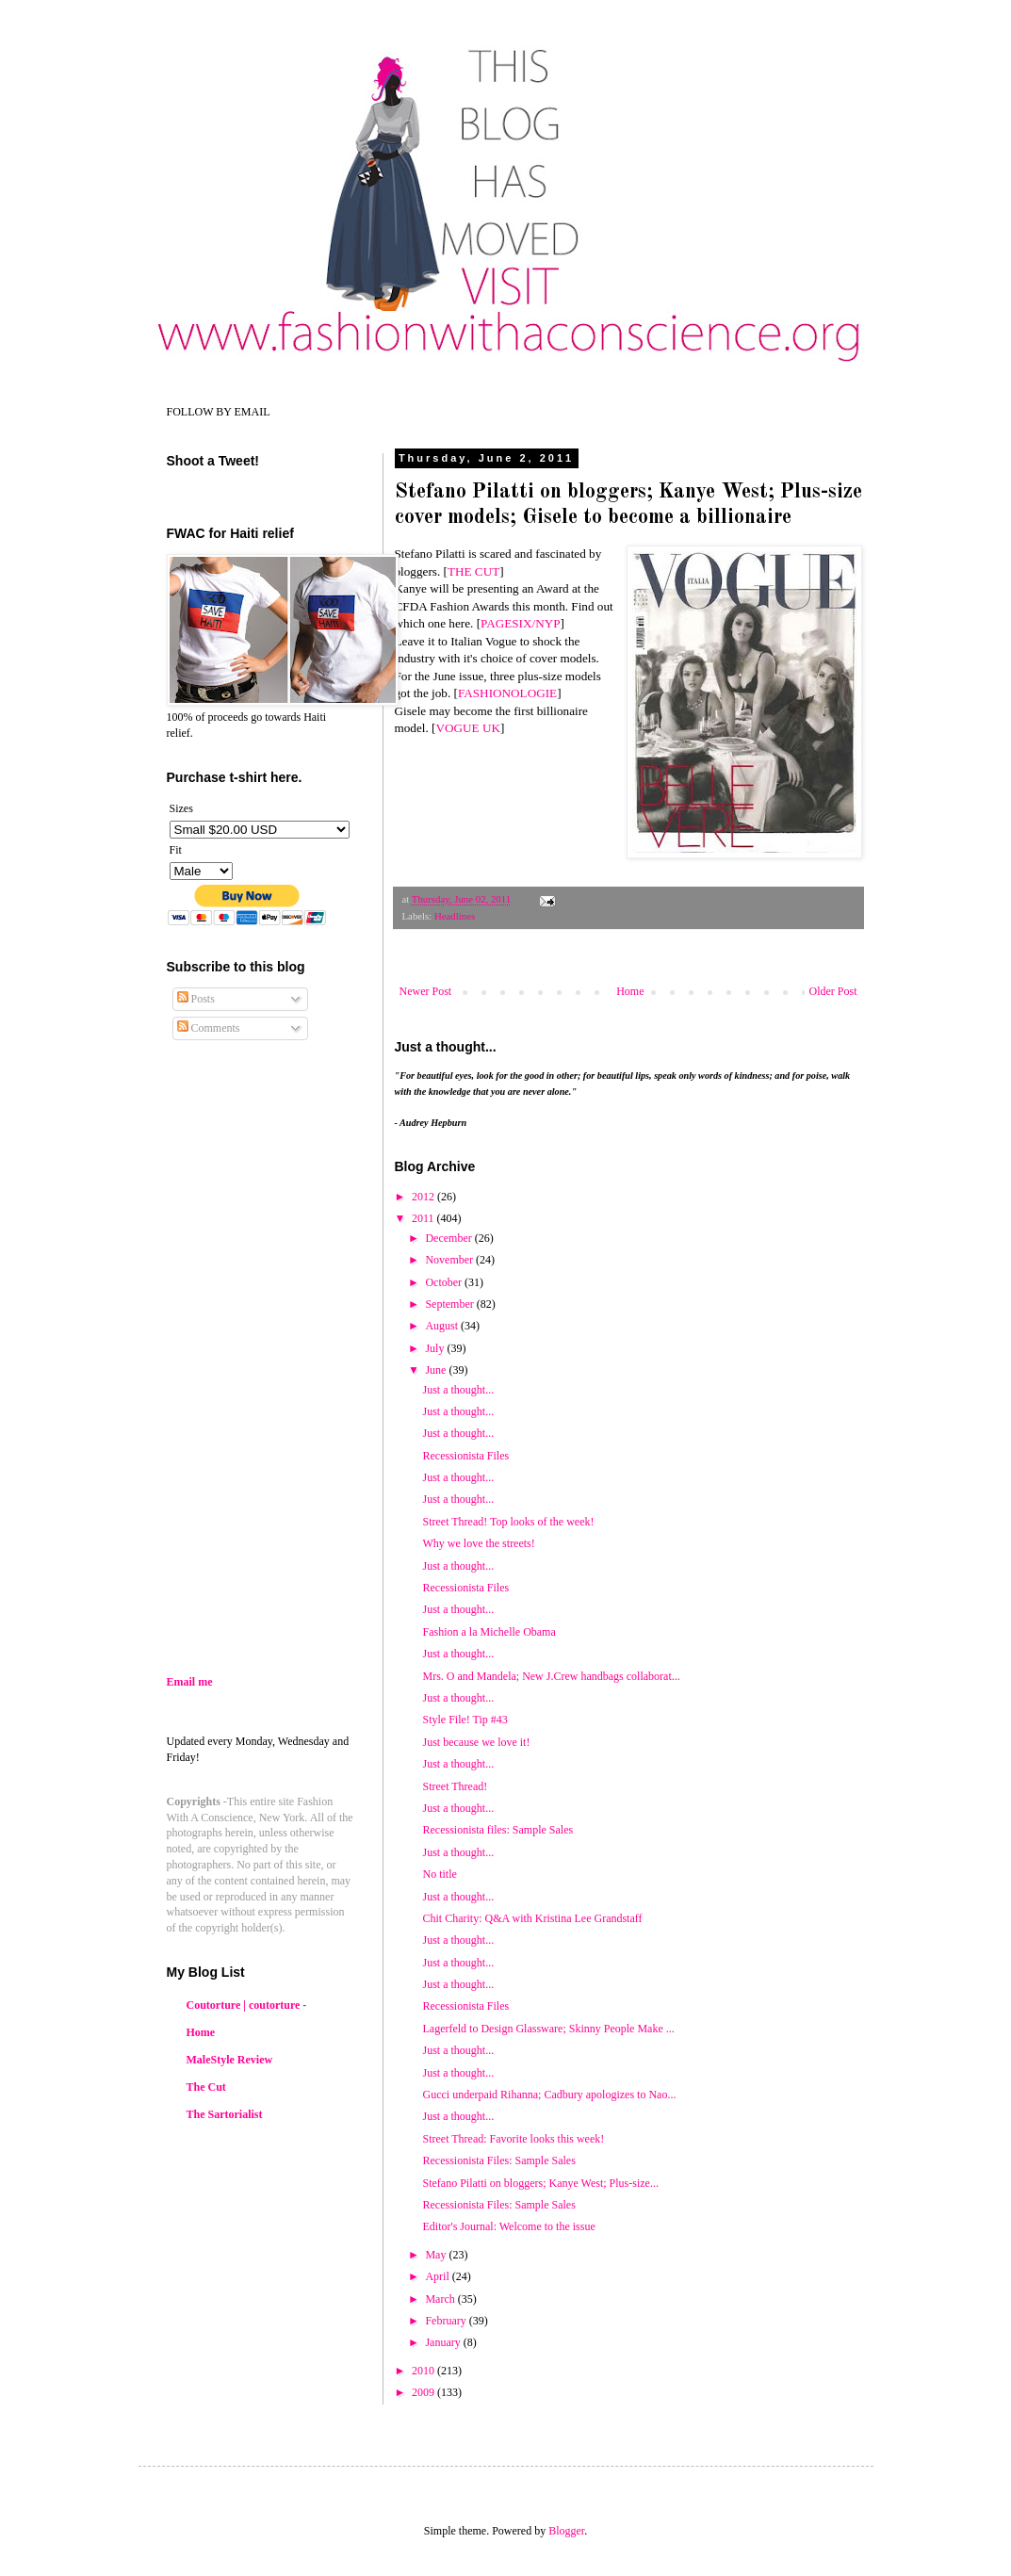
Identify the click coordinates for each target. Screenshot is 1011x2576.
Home (630, 991)
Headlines (454, 915)
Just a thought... (458, 1653)
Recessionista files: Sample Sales (497, 1829)
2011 (424, 1218)
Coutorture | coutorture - (247, 2005)
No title (439, 1874)
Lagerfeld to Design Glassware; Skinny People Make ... (548, 2028)
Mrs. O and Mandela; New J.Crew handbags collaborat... (550, 1676)
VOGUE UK (467, 728)
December (449, 1238)
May (436, 2254)
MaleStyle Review (230, 2059)
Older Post (833, 991)
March (441, 2299)
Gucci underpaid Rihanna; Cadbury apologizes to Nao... (549, 2094)
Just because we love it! (476, 1742)
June (436, 1370)
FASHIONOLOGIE (507, 693)
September (450, 1304)
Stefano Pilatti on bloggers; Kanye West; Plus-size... (540, 2183)
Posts (196, 998)
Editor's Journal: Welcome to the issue (508, 2226)
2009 (424, 2392)
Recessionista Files (465, 2006)
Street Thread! (454, 1786)
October (445, 1282)
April (438, 2276)
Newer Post (426, 991)
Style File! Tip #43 (464, 1719)
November (450, 1259)
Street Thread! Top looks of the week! (508, 1521)
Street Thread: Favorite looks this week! (513, 2138)
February (446, 2320)
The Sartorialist (225, 2114)
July (436, 1348)
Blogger (566, 2530)
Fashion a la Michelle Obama (488, 1632)
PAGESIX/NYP (521, 623)
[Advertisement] (325, 1509)
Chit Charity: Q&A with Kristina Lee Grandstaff (532, 1918)
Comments (208, 1028)
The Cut (206, 2087)
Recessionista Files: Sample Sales (498, 2160)
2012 (424, 1196)
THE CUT (473, 571)
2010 (424, 2370)
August (443, 1325)
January (444, 2342)
